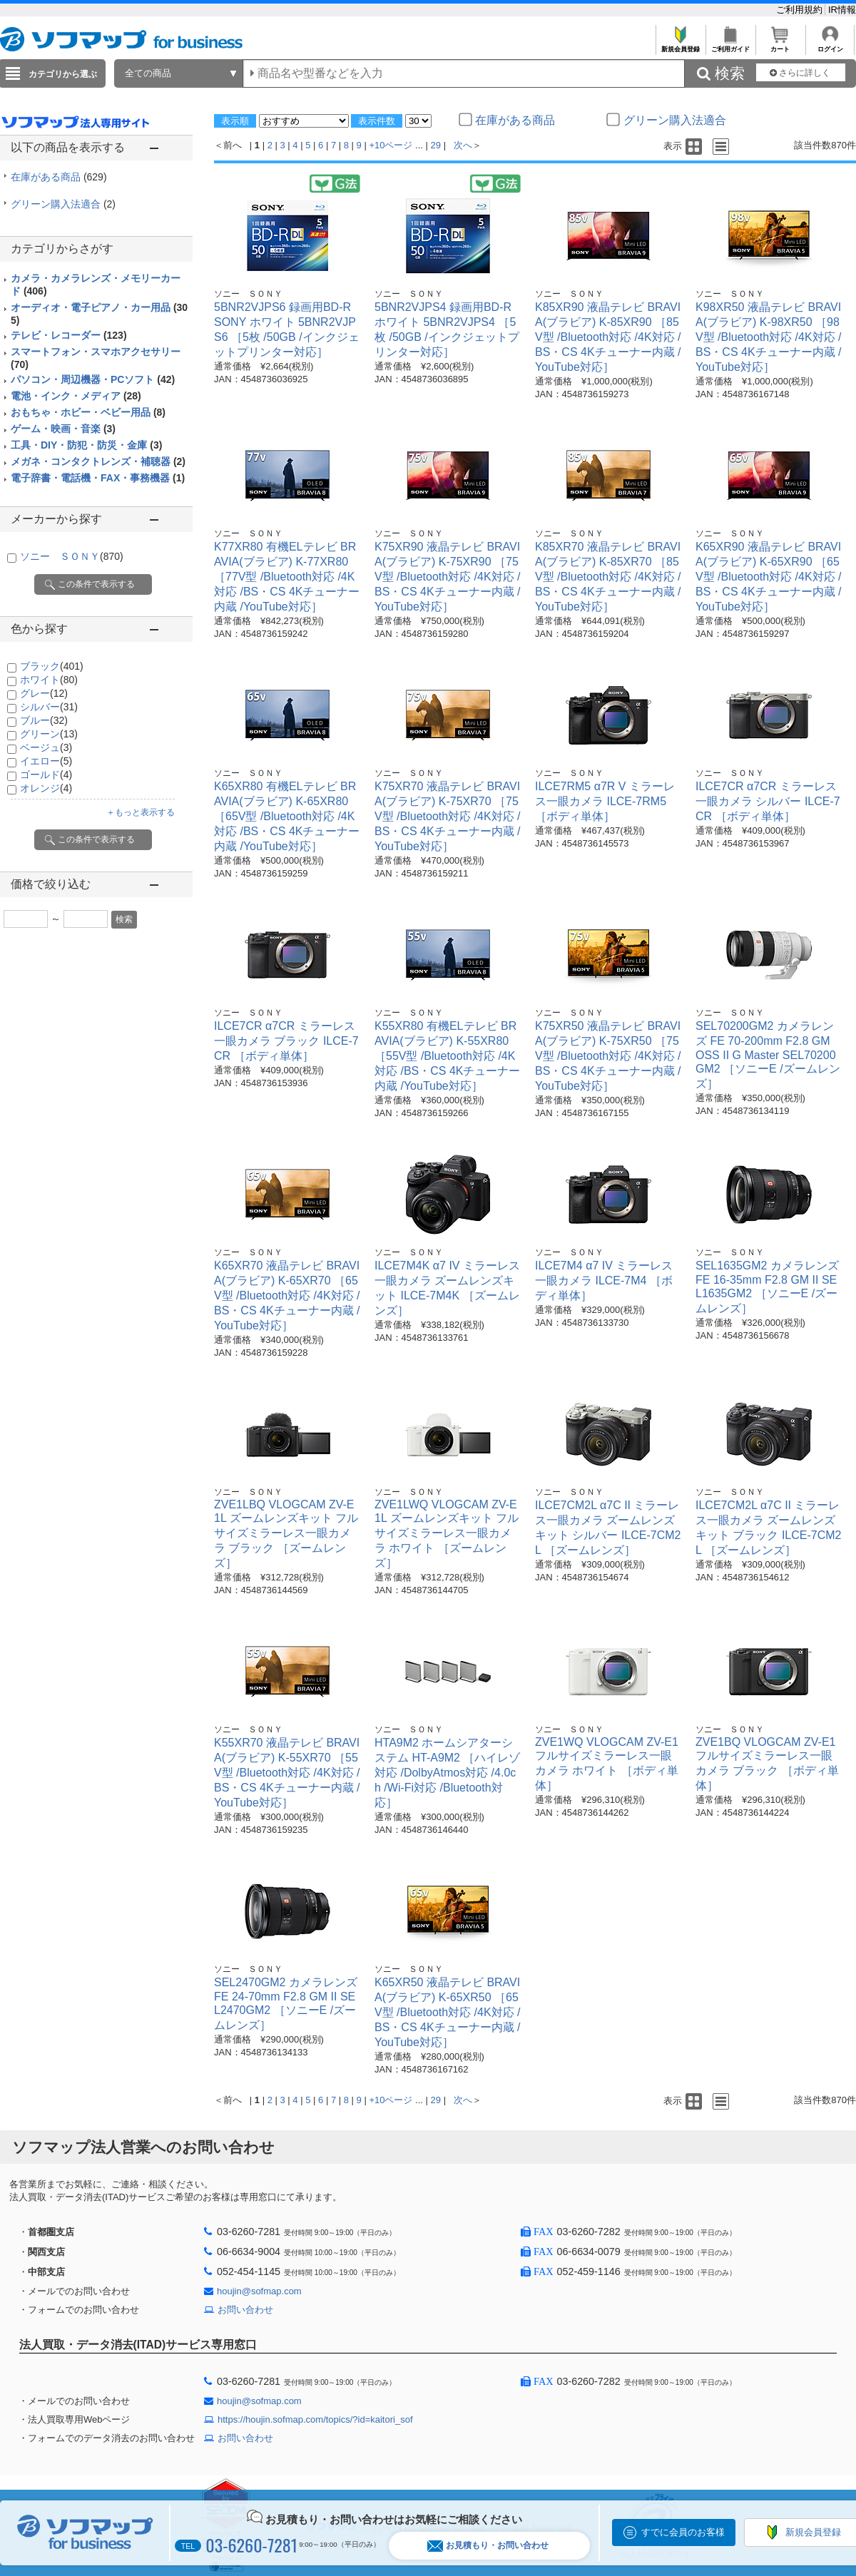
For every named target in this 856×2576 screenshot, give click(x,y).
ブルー (44, 720)
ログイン (830, 45)
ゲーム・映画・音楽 (63, 428)
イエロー (46, 761)
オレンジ (46, 788)
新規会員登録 (680, 45)
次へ (463, 145)
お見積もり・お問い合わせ (488, 2545)
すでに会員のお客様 (683, 2532)
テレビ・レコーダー (69, 335)
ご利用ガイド (730, 45)
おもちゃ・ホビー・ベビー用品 (88, 412)
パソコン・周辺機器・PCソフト (93, 379)
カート (780, 45)
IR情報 (842, 9)
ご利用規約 (800, 9)
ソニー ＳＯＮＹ (71, 556)
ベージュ (46, 747)
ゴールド (46, 774)
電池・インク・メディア (76, 396)
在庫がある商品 (59, 177)
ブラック (51, 666)
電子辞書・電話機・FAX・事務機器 (98, 478)
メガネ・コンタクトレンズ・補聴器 (98, 461)
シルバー (49, 706)
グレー (44, 693)
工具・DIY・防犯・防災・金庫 (86, 445)
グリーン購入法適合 (63, 204)
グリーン (49, 734)
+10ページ (390, 145)
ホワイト (49, 679)
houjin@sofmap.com (259, 2291)
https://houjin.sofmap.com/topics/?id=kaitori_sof (315, 2419)
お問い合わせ (245, 2309)
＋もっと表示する (140, 812)
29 (436, 145)
